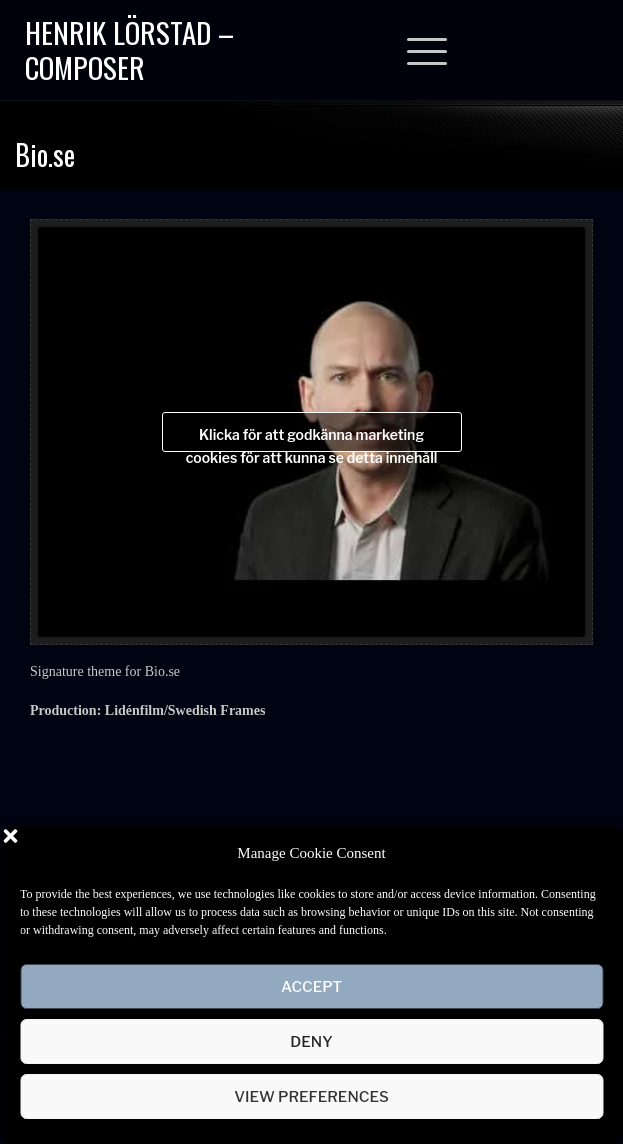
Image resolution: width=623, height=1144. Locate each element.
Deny (311, 1042)
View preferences (311, 1097)
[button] (593, 853)
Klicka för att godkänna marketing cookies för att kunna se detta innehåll (312, 439)
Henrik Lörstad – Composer (129, 49)
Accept (311, 987)
